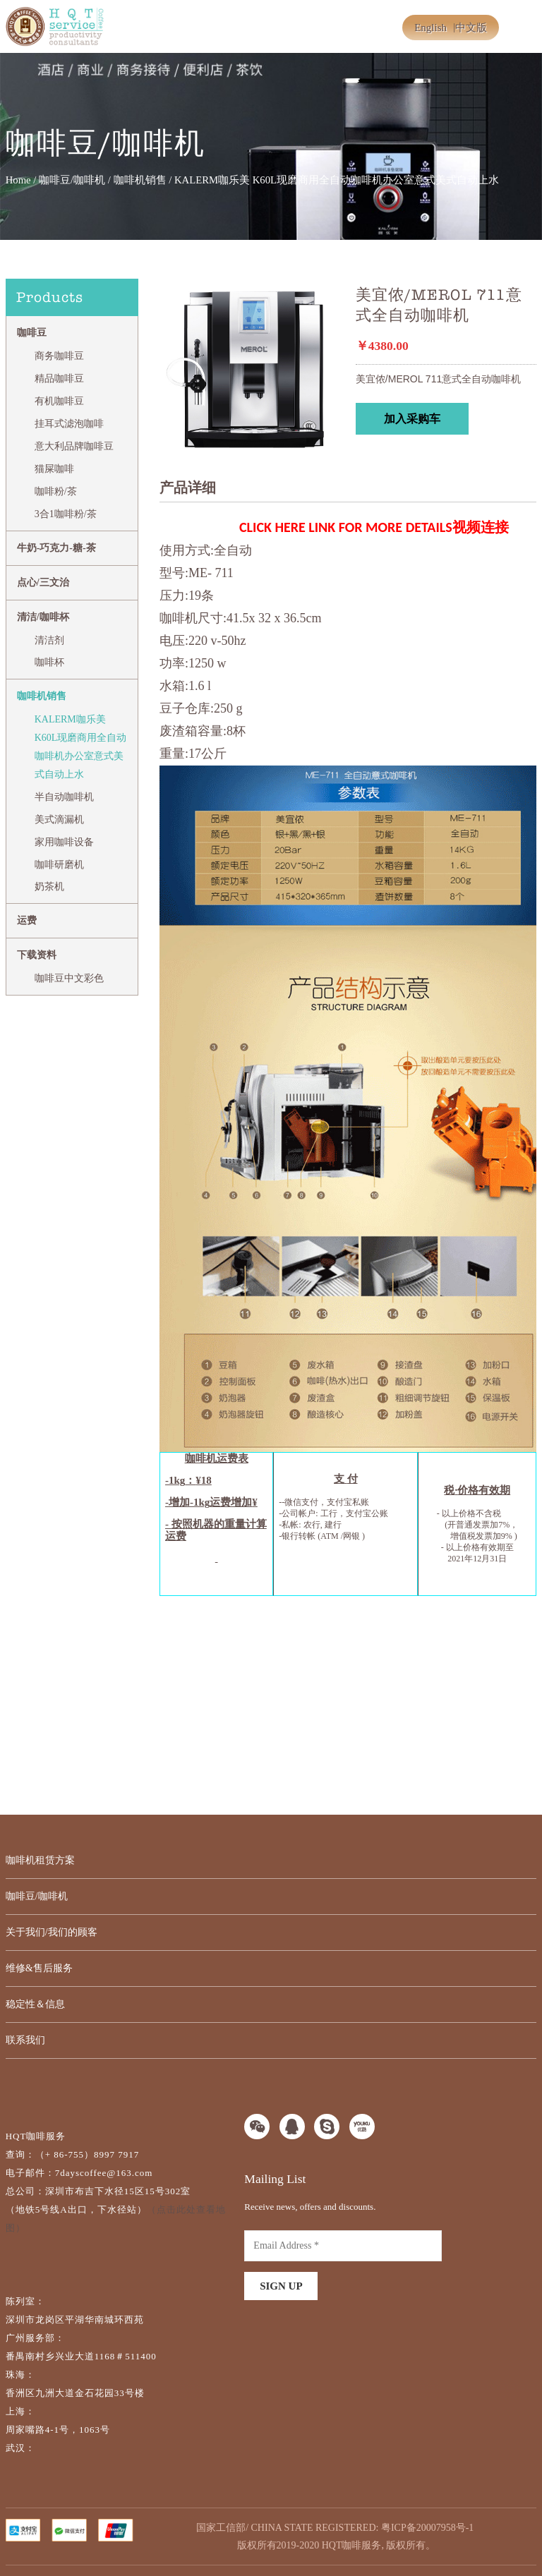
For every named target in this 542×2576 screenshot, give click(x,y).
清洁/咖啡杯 (43, 617)
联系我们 (25, 2040)
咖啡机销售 (140, 180)
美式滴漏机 (59, 819)
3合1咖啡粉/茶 (66, 514)
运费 (27, 920)
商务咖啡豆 (59, 356)
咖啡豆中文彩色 (69, 978)
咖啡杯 (49, 662)
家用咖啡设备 (64, 842)
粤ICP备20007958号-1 (427, 2527)
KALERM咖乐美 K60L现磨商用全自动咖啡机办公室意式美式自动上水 (81, 747)
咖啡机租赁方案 (40, 1860)
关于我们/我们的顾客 (51, 1932)
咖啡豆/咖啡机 (72, 180)
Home (18, 180)
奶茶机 (49, 886)
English (430, 27)
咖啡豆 (32, 332)
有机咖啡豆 (59, 401)
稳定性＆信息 (35, 2004)
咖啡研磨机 (59, 864)
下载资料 (36, 955)
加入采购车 (412, 419)
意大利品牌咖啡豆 (74, 446)
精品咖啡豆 (59, 378)
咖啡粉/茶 (56, 491)
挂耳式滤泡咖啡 (69, 423)
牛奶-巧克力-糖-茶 (56, 548)
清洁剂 (49, 640)
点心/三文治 (43, 582)
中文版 (471, 27)
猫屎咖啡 (54, 469)
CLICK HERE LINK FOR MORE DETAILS (345, 527)
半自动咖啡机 (64, 797)
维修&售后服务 (39, 1968)
